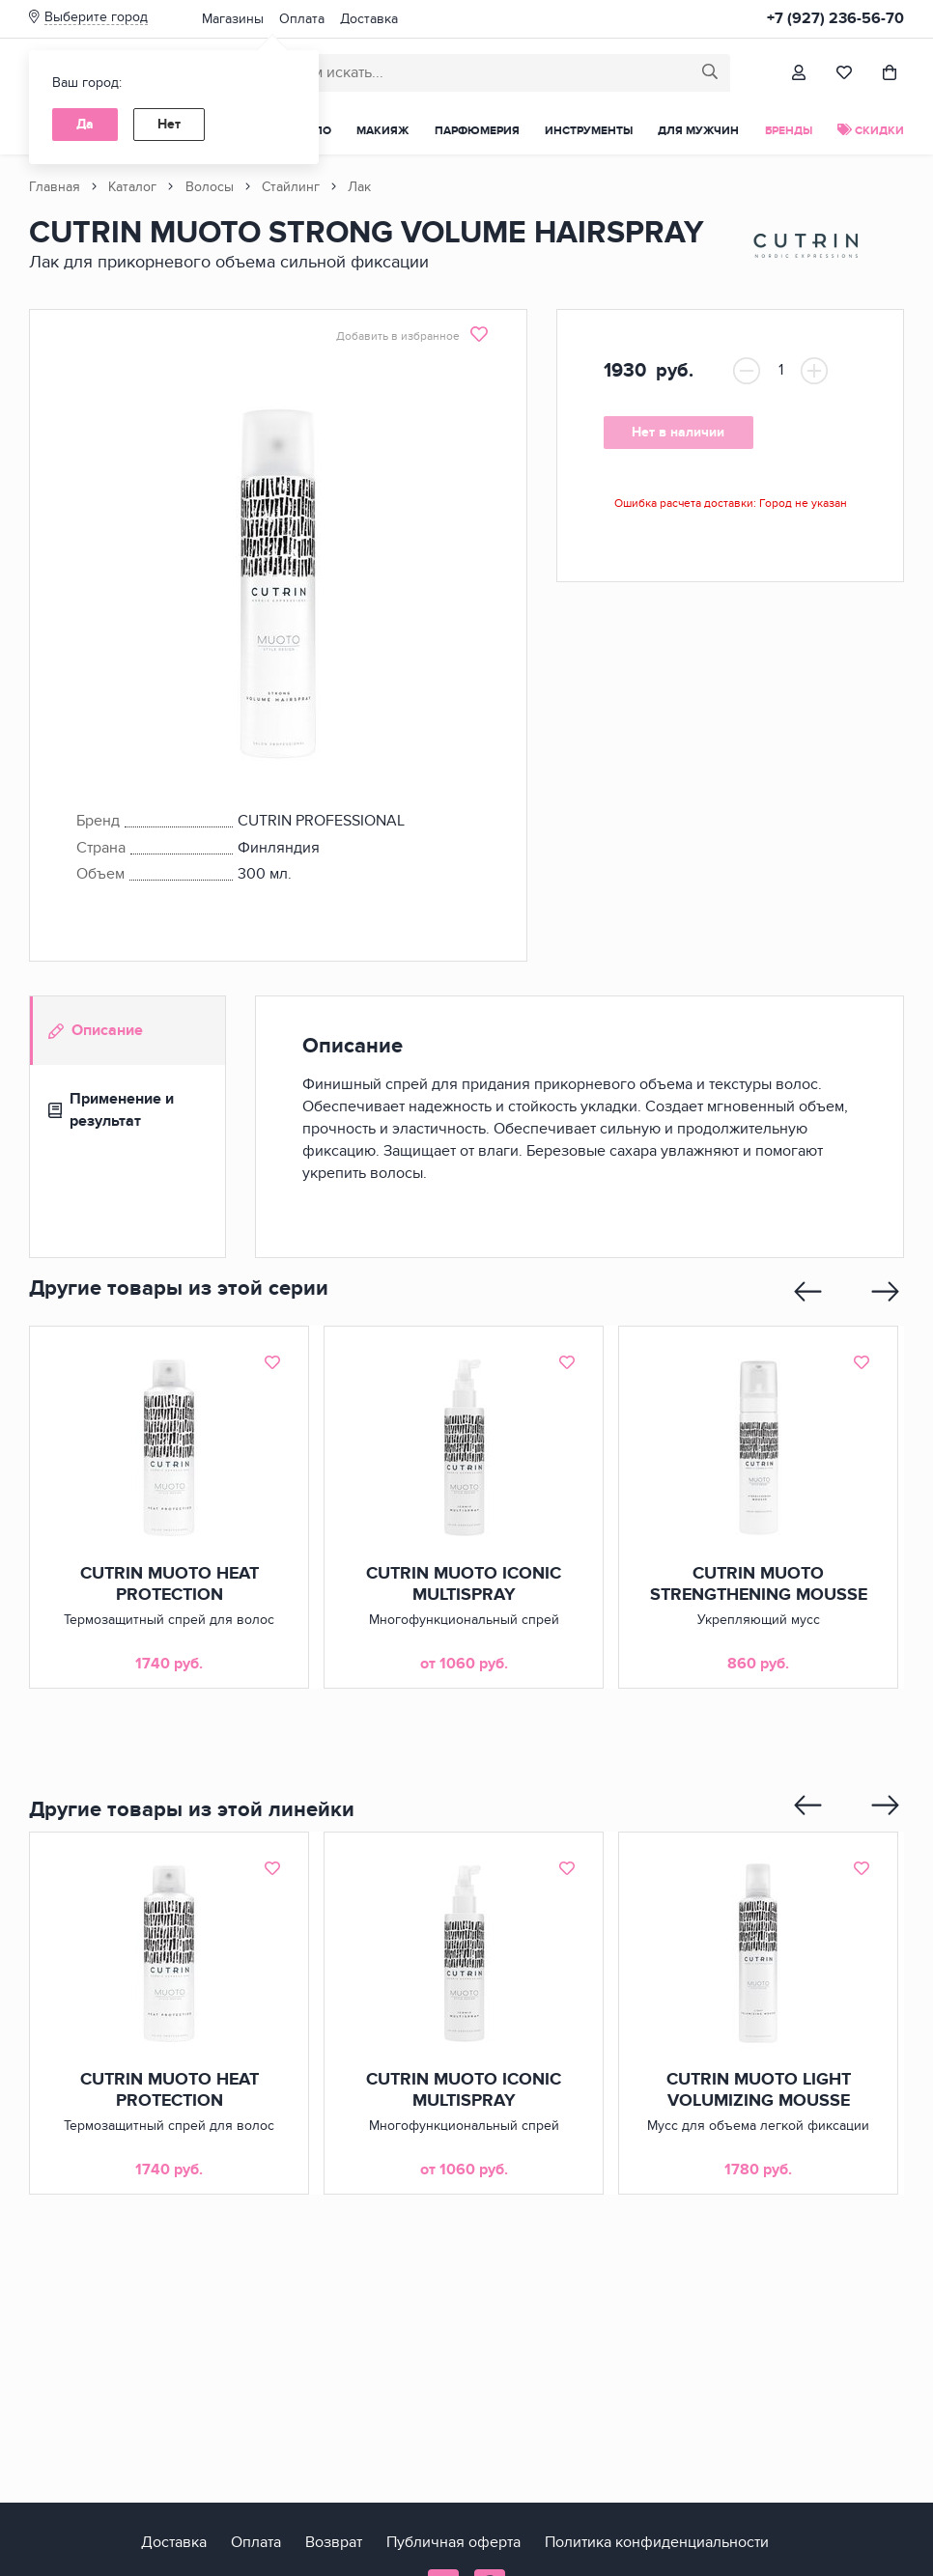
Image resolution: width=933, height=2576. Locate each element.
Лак (359, 187)
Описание (95, 1030)
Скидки (870, 131)
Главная (54, 187)
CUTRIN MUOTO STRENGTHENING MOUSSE (757, 1584)
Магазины (233, 19)
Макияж (382, 131)
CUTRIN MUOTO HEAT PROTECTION (168, 1584)
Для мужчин (698, 131)
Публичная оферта (453, 2542)
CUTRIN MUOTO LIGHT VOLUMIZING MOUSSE (757, 2090)
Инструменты (589, 131)
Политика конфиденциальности (657, 2542)
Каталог (132, 187)
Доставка (369, 19)
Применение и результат (111, 1110)
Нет (169, 124)
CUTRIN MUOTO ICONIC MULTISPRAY (463, 1584)
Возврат (333, 2542)
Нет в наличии (676, 432)
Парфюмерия (477, 131)
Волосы (209, 187)
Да (85, 124)
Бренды (788, 131)
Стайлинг (291, 187)
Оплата (302, 19)
